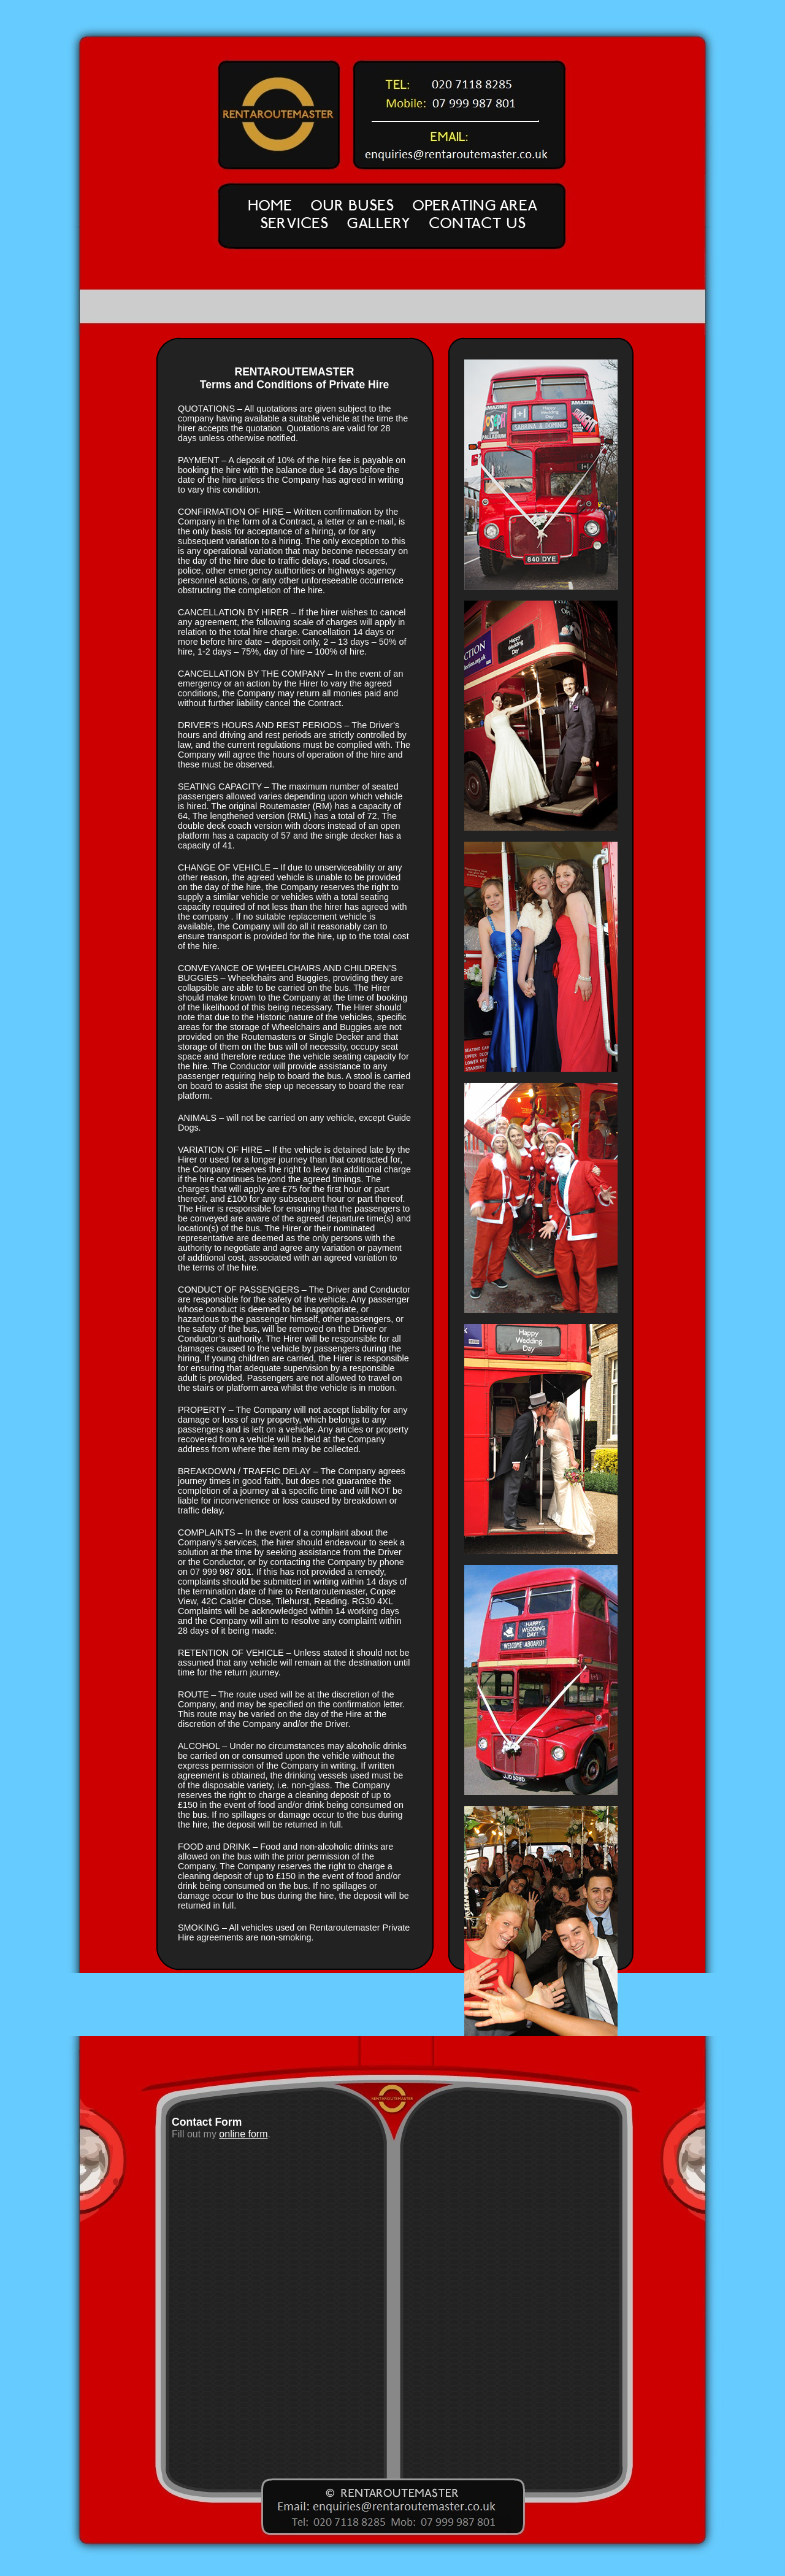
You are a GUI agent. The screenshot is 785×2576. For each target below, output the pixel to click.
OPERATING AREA (474, 205)
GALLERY (378, 223)
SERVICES (294, 223)
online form (243, 2134)
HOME (270, 205)
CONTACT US (477, 223)
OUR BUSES (352, 205)
